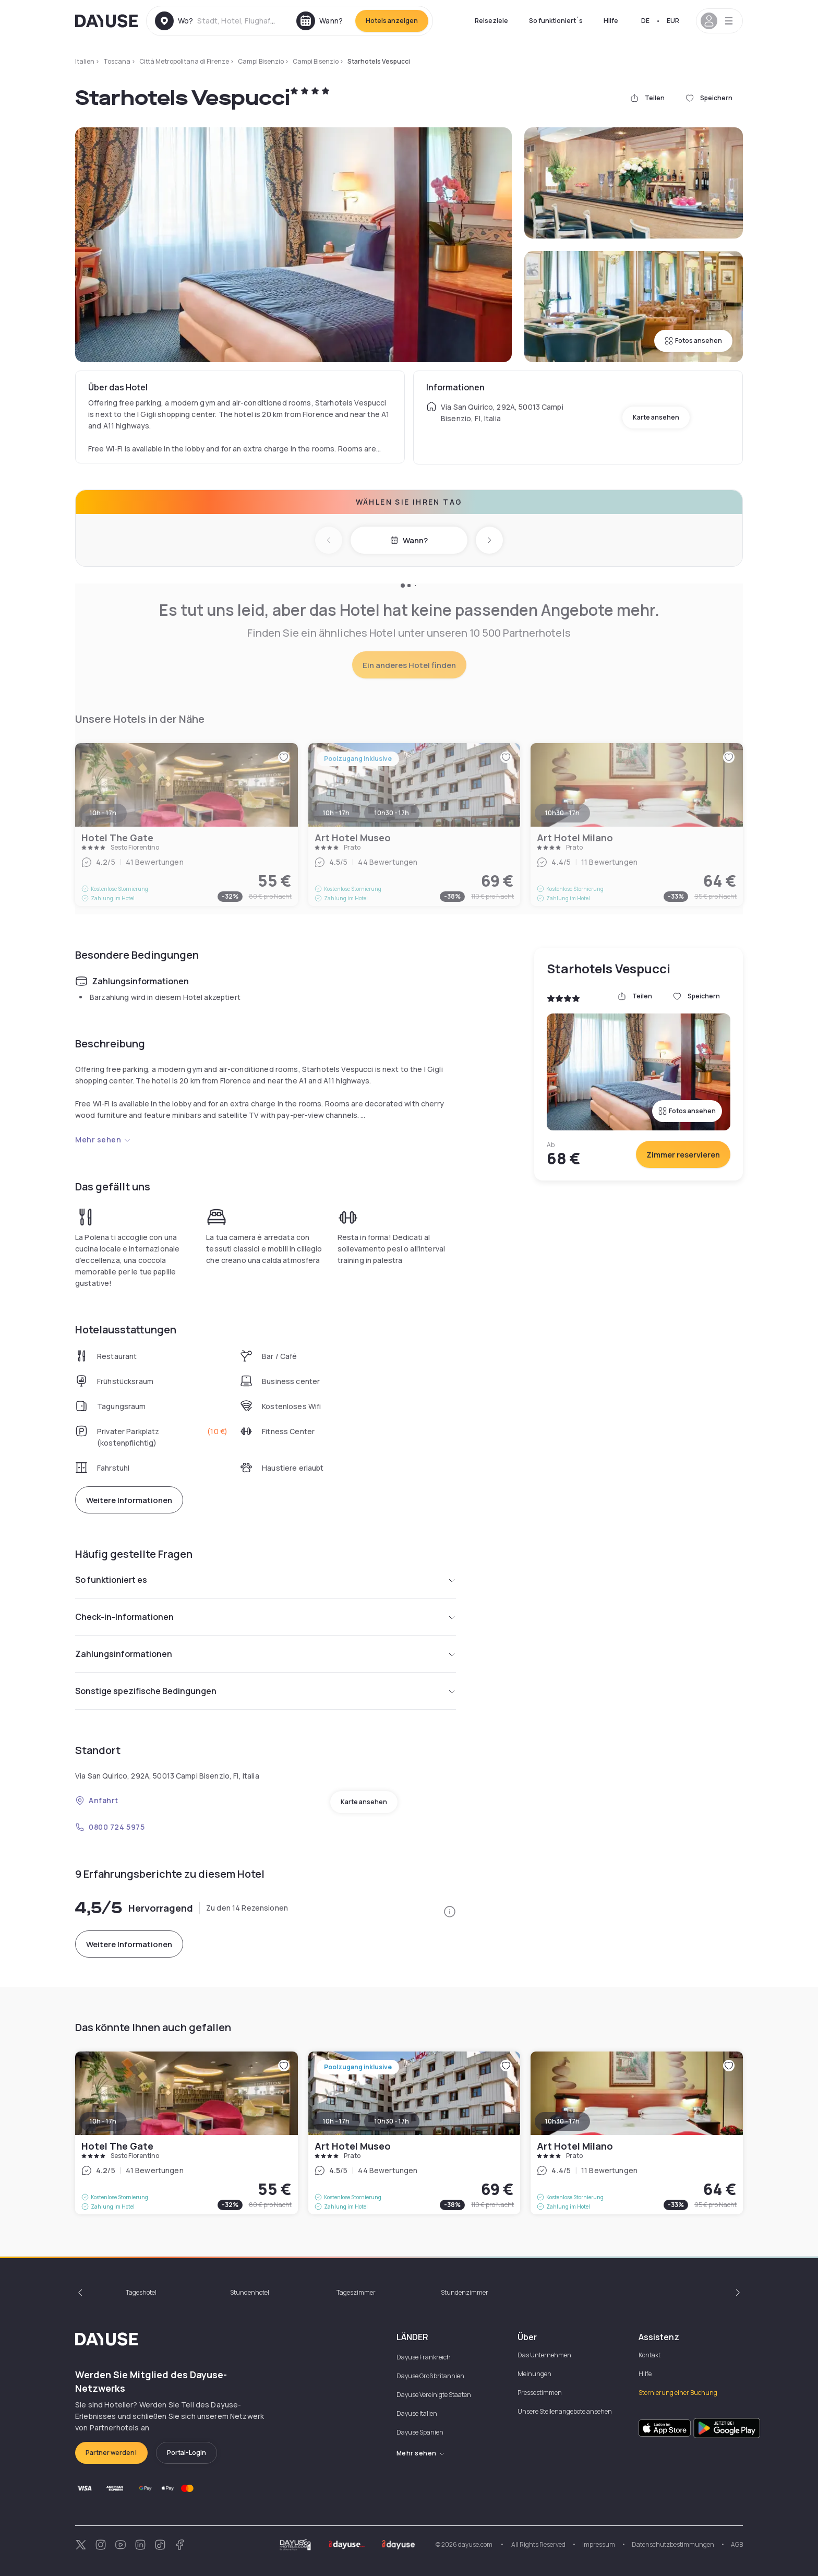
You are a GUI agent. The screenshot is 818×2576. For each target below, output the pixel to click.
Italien (84, 61)
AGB (737, 2544)
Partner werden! (111, 2452)
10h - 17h (103, 2121)
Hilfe (611, 20)
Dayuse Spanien (419, 2432)
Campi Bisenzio (261, 61)
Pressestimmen (540, 2392)
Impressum (598, 2544)
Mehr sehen (103, 1139)
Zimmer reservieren (683, 1154)
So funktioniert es (265, 1579)
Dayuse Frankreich (423, 2357)
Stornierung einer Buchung (678, 2392)
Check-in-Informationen (265, 1617)
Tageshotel (141, 2292)
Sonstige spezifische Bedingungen (265, 1691)
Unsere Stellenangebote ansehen (565, 2411)
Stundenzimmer (464, 2292)
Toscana (116, 61)
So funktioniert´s (556, 20)
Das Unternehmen (544, 2355)
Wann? (409, 540)
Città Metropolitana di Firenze (184, 61)
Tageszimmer (356, 2292)
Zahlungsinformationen (265, 1654)
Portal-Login (186, 2452)
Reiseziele (491, 20)
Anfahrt (96, 1800)
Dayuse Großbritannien (430, 2375)
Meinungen (534, 2373)
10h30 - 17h (392, 2121)
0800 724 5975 (110, 1827)
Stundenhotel (249, 2292)
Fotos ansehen (693, 340)
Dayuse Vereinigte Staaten (433, 2394)
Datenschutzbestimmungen (673, 2544)
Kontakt (649, 2355)
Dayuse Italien (416, 2413)
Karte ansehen (656, 417)
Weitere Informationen (129, 1500)
